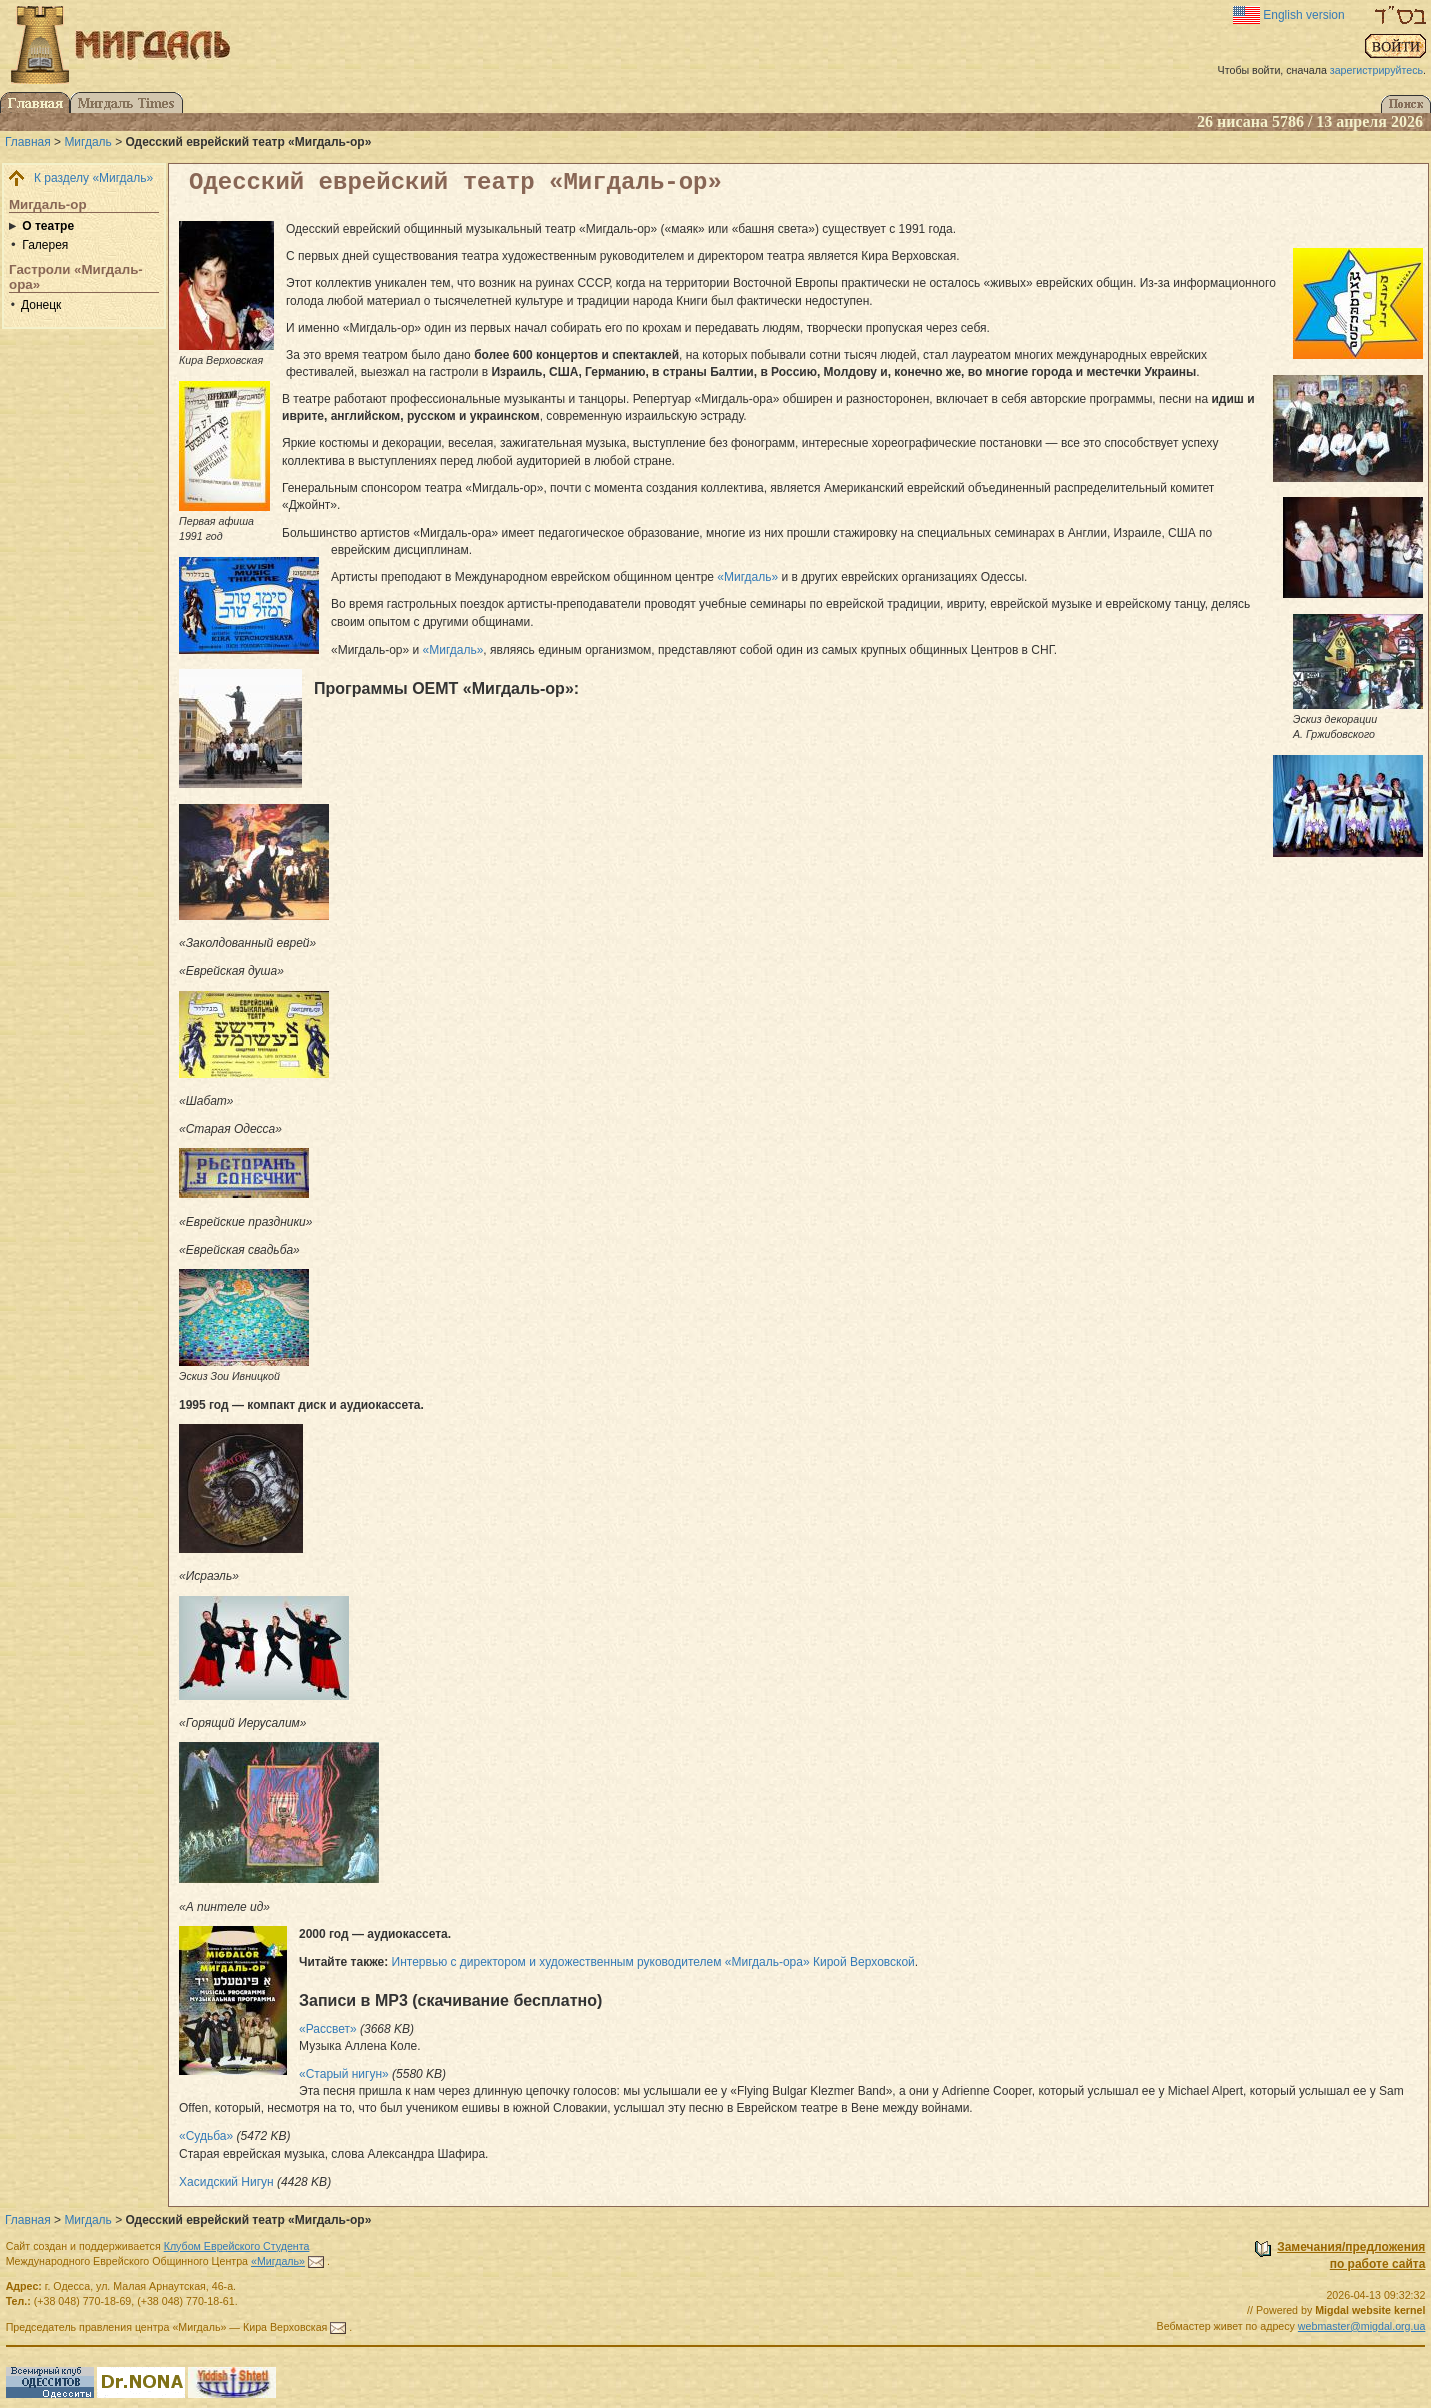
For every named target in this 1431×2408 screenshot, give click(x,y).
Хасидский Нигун (226, 2182)
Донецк (41, 305)
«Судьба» (206, 2136)
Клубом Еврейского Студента (237, 2246)
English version (1303, 15)
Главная (28, 142)
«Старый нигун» (344, 2074)
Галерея (45, 245)
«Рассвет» (328, 2029)
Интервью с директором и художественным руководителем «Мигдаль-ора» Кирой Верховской (653, 1962)
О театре (48, 226)
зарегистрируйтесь (1376, 70)
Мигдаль (87, 142)
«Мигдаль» (747, 577)
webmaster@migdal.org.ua (1362, 2326)
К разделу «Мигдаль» (93, 178)
